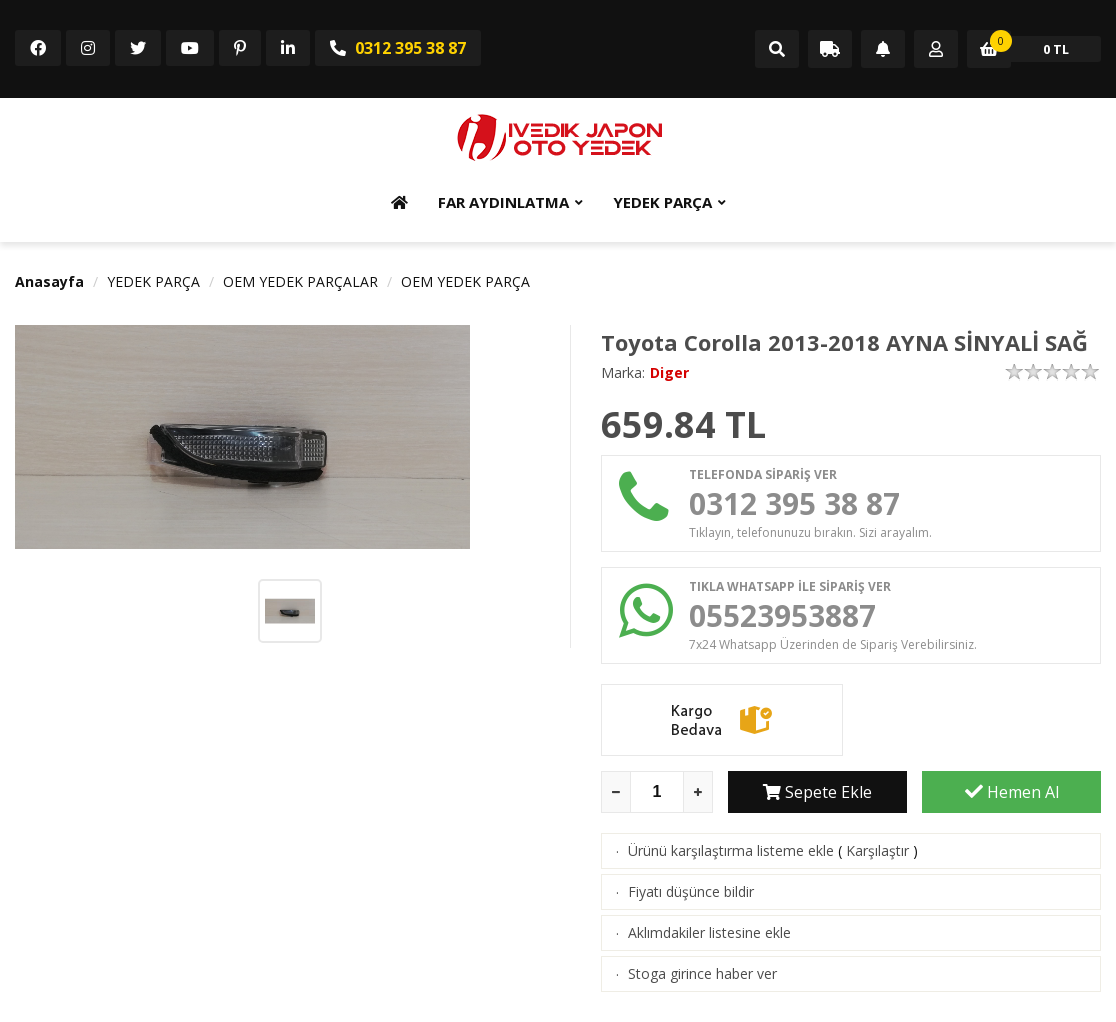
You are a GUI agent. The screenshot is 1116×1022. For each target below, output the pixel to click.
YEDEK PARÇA (662, 202)
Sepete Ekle (817, 792)
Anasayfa (49, 281)
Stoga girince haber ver (702, 973)
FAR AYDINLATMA (503, 202)
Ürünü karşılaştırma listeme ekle (731, 850)
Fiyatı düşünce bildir (691, 891)
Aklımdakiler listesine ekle (709, 932)
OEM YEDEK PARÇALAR (300, 281)
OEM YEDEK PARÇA (465, 281)
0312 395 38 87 (398, 48)
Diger (669, 372)
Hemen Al (1012, 792)
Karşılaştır (877, 850)
